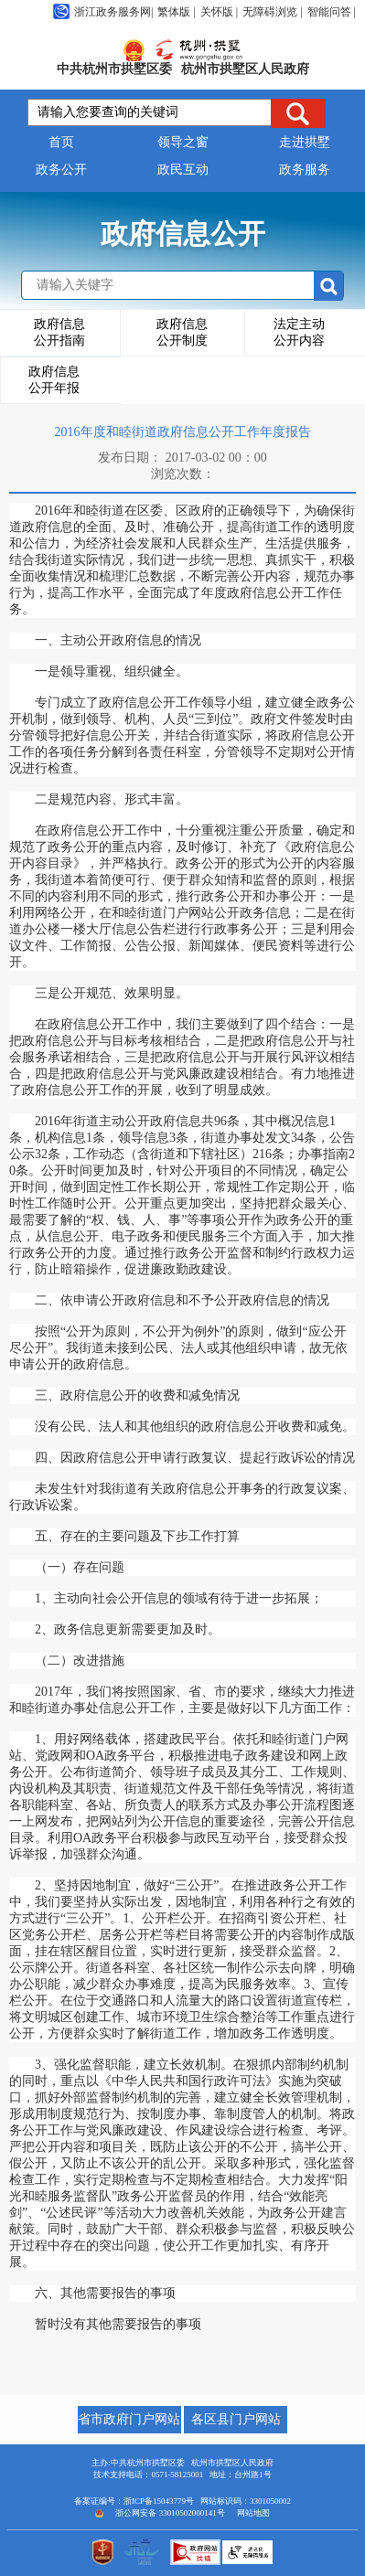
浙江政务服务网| (103, 11)
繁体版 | (176, 11)
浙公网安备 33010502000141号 (169, 2512)
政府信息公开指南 (59, 332)
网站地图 (253, 2512)
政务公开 (61, 169)
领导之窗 (183, 142)
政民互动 (183, 169)
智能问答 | (331, 11)
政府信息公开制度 (182, 332)
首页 (61, 142)
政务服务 (304, 169)
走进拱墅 (304, 142)
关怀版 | (219, 11)
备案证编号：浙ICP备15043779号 (134, 2501)
